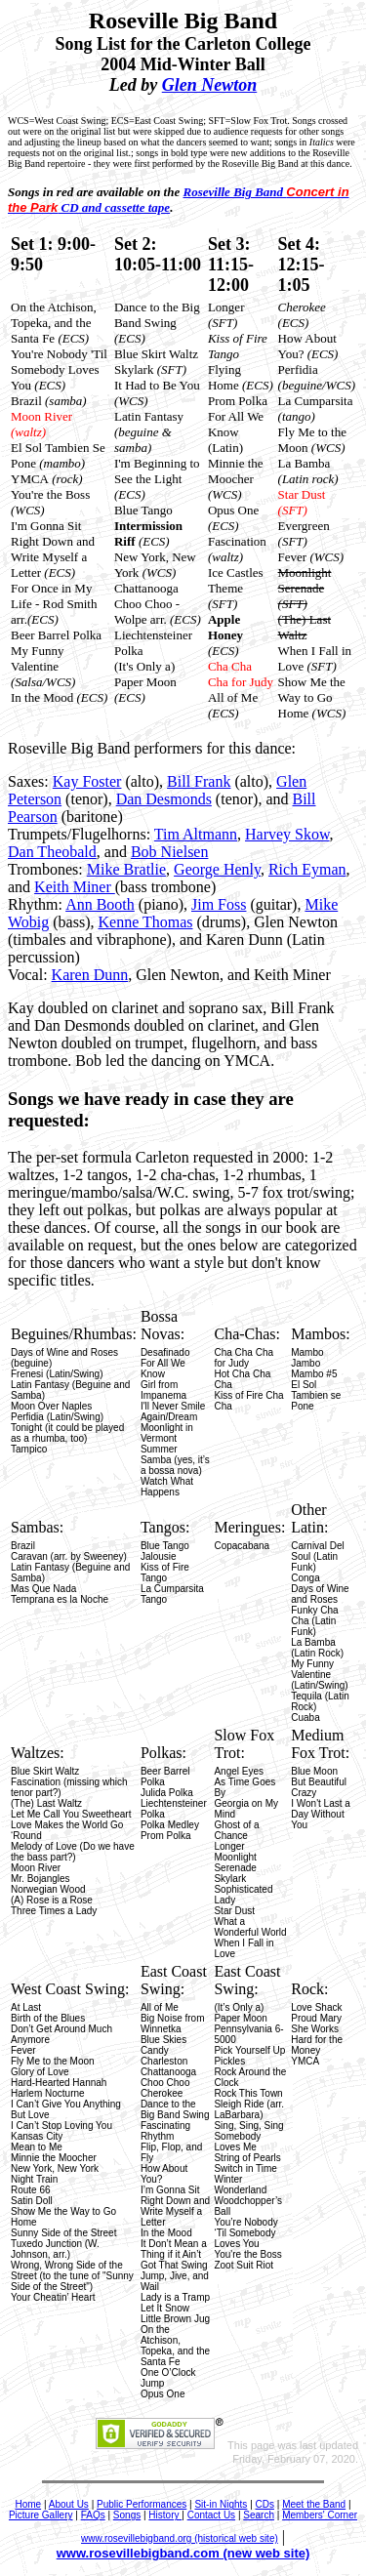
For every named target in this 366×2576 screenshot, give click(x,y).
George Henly (217, 869)
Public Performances (141, 2504)
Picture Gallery (41, 2515)
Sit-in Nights (220, 2504)
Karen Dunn (90, 974)
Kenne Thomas (145, 922)
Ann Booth (100, 904)
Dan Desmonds (164, 799)
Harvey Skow (287, 834)
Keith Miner (74, 887)
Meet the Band (314, 2504)
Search (258, 2515)
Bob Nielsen (170, 851)
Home (28, 2504)
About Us (69, 2504)
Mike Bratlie (126, 869)
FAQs (93, 2515)
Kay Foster (87, 781)
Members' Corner (319, 2515)
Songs (127, 2515)
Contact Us (211, 2515)
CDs (265, 2504)
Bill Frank (198, 781)
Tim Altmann (195, 834)
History (165, 2515)
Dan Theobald (52, 851)
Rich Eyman (307, 869)
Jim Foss (218, 904)
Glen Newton (210, 85)
